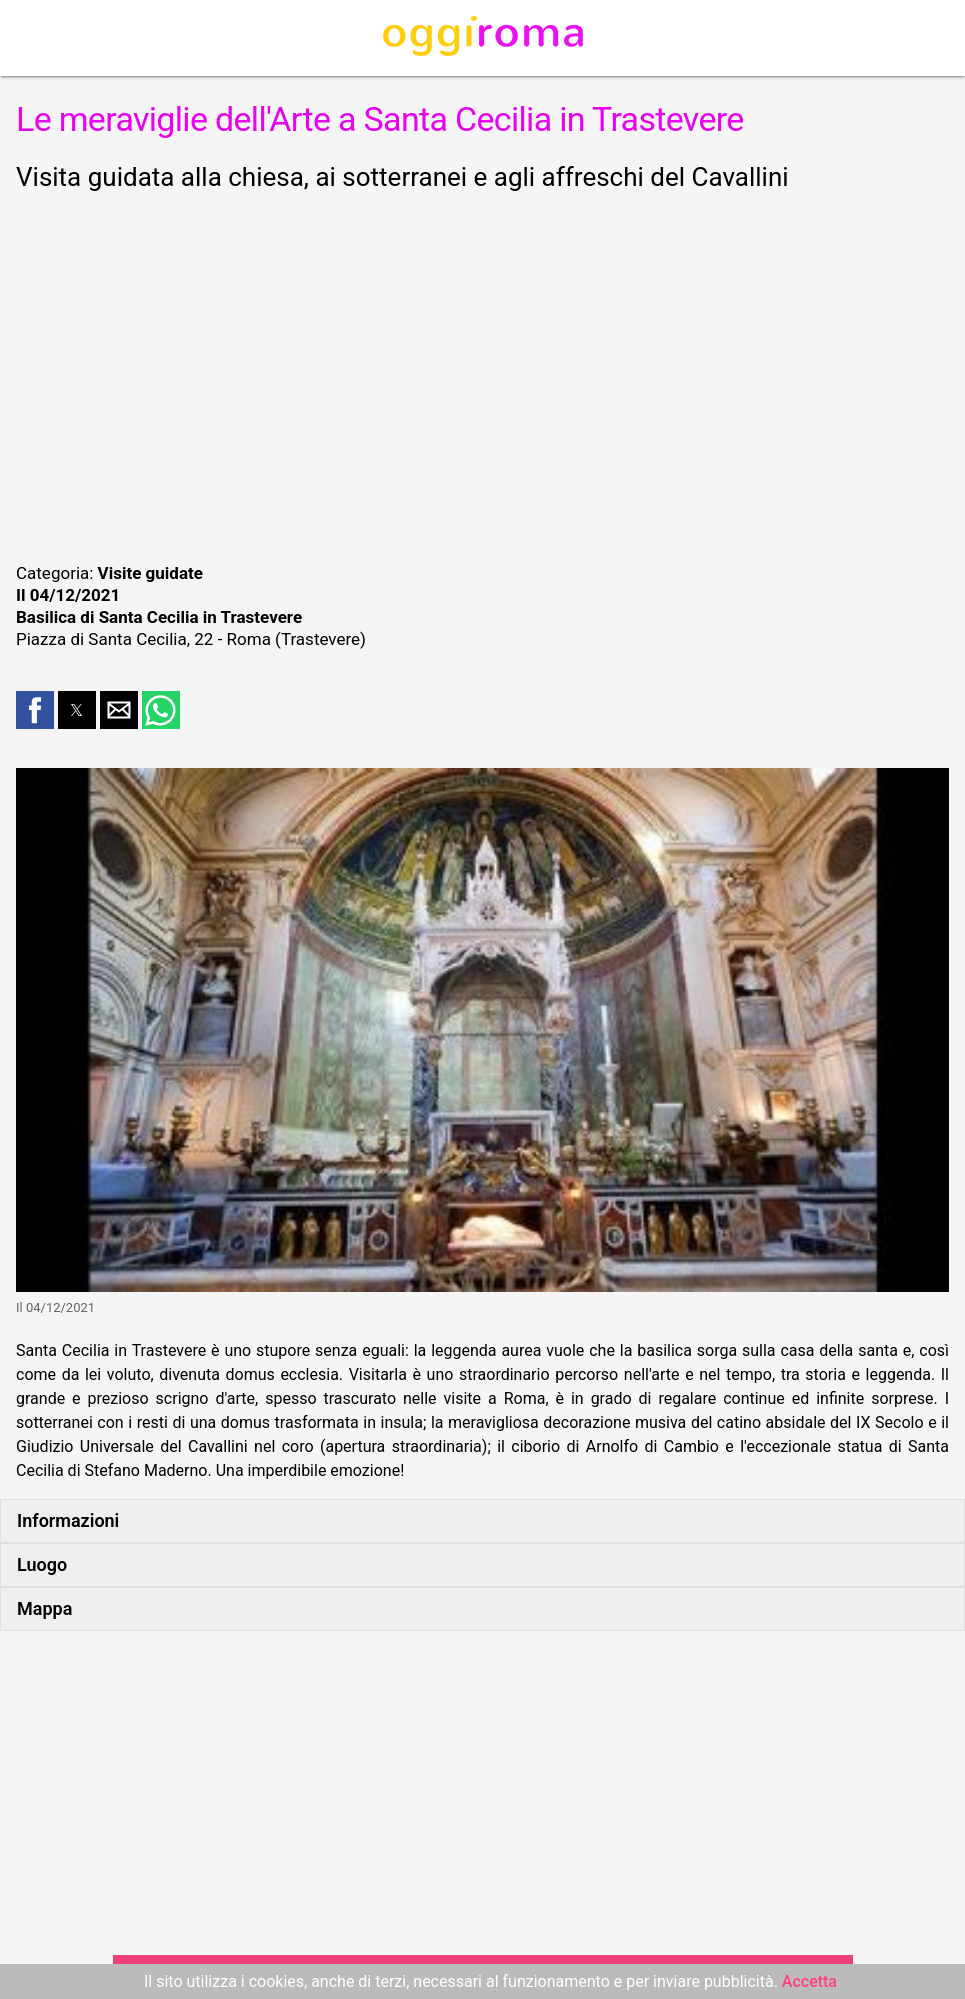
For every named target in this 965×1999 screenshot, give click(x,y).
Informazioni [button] (68, 1520)
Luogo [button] (42, 1564)
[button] (35, 710)
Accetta (809, 1981)
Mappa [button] (44, 1608)
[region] (482, 374)
